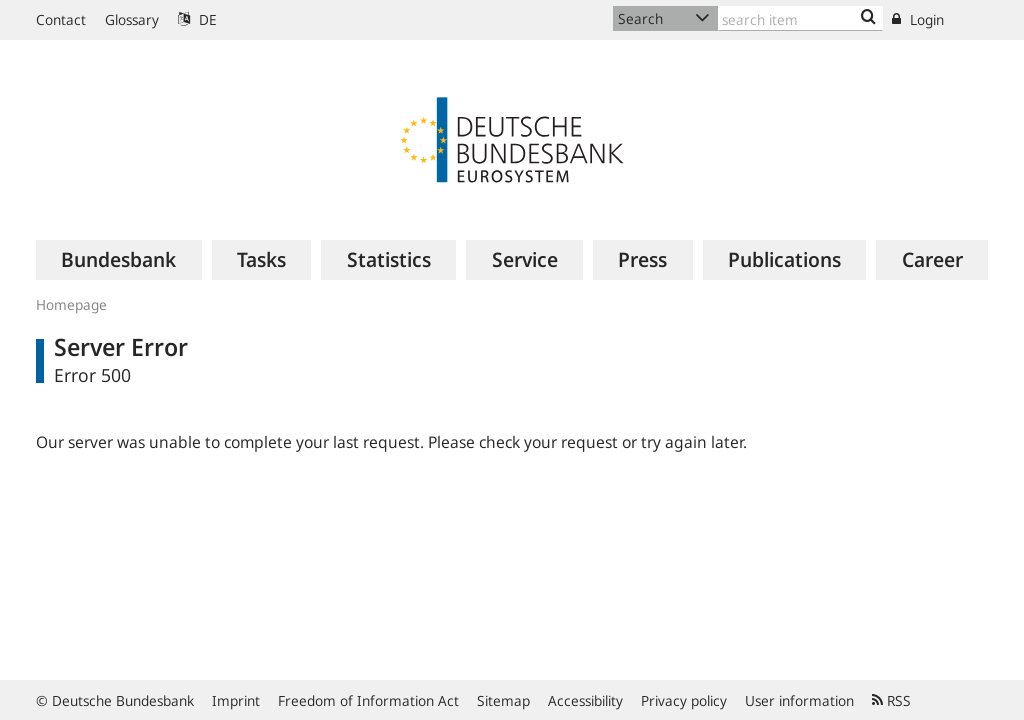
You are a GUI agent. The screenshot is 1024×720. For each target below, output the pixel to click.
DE (197, 19)
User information (799, 700)
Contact (61, 19)
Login (918, 19)
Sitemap (503, 700)
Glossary (132, 19)
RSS (891, 700)
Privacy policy (684, 700)
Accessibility (585, 700)
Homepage (71, 304)
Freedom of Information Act (368, 700)
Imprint (236, 700)
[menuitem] (119, 260)
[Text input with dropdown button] (800, 18)
